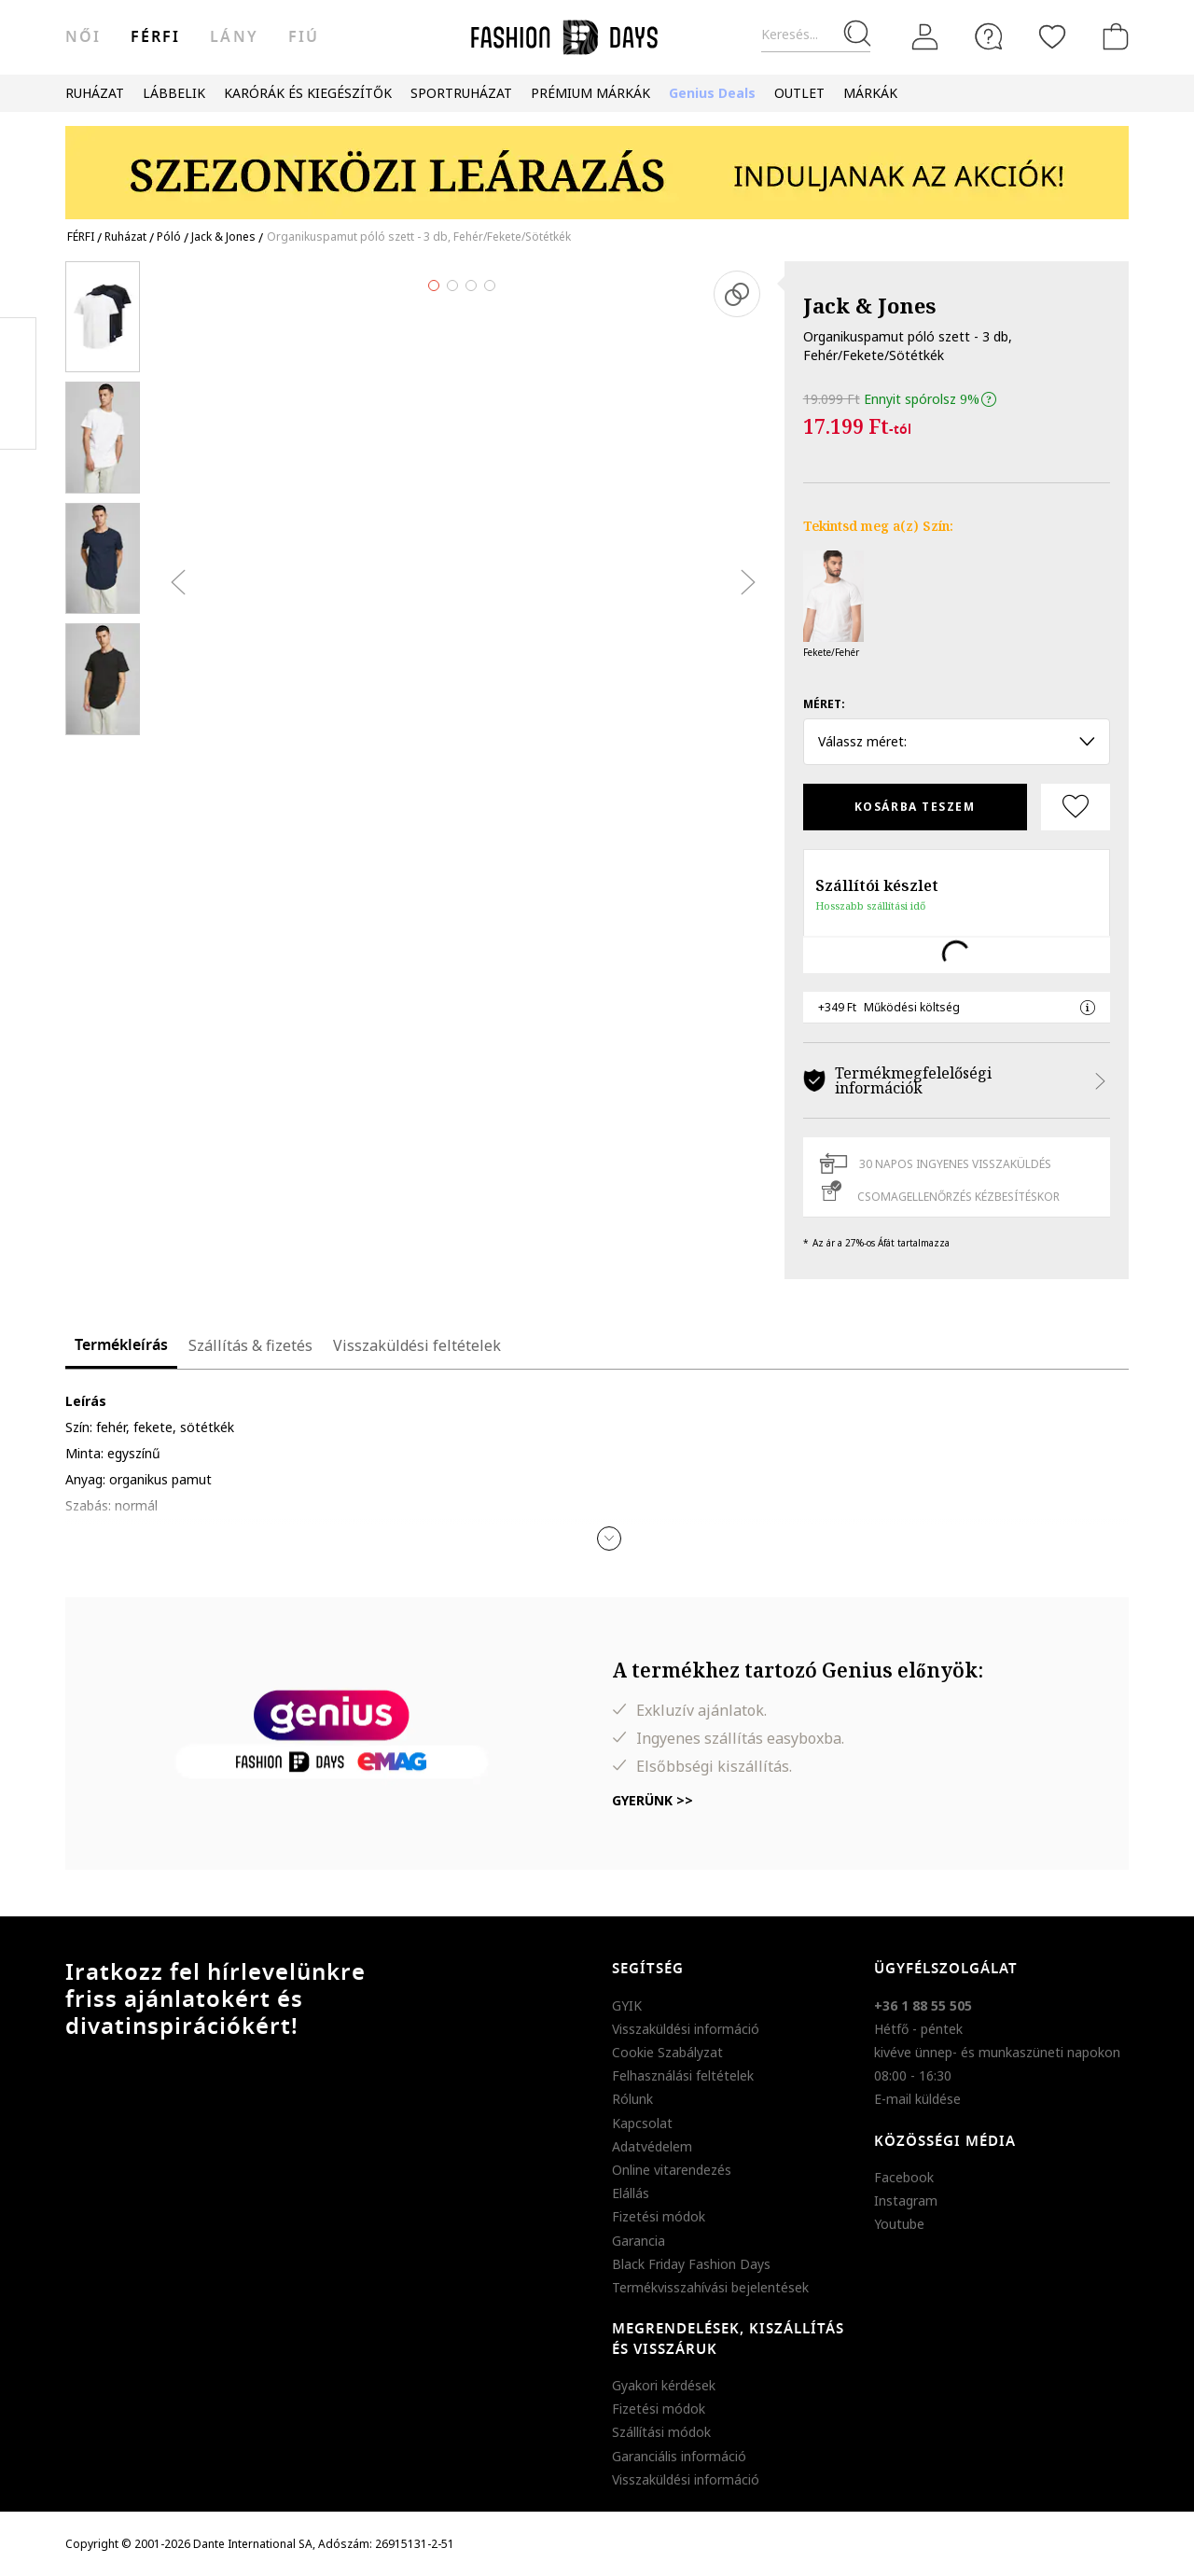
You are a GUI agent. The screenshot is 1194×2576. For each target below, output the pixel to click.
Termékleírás (121, 1345)
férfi (155, 37)
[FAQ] (988, 36)
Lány (233, 37)
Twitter (18, 420)
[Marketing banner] (597, 164)
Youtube (899, 2224)
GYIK (627, 2005)
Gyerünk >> (652, 1800)
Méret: (824, 704)
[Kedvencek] (1052, 36)
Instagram (905, 2200)
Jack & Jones (869, 305)
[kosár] (1112, 36)
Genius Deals (712, 93)
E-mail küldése (917, 2099)
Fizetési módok (658, 2216)
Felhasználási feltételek (683, 2075)
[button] (609, 1538)
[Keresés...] (815, 35)
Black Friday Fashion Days (691, 2264)
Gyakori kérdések (663, 2385)
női (83, 37)
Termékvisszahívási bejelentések (710, 2287)
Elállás (630, 2193)
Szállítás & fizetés (250, 1345)
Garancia (638, 2240)
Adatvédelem (652, 2146)
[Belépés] (925, 37)
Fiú (303, 37)
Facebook (904, 2177)
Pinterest (18, 383)
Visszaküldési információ (685, 2029)
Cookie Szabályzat (667, 2052)
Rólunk (632, 2099)
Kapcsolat (642, 2123)
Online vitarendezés (671, 2170)
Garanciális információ (679, 2456)
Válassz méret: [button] (956, 741)
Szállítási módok (661, 2432)
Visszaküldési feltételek (417, 1345)
